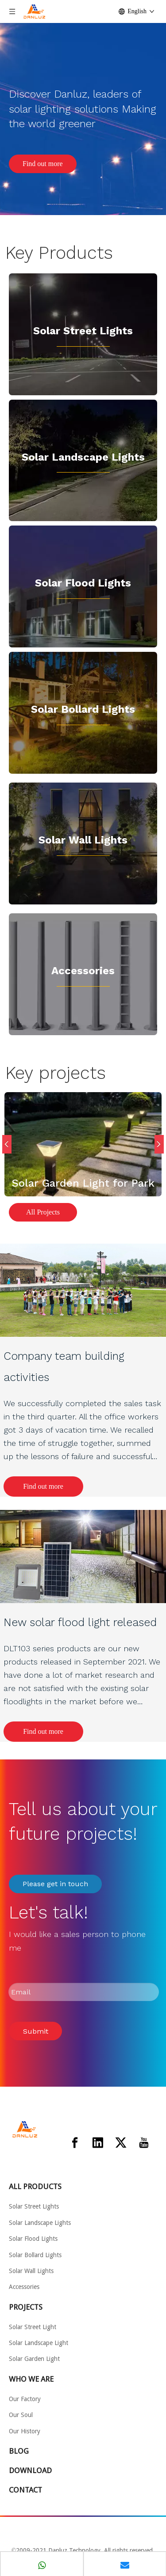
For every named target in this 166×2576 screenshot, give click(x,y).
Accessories (83, 971)
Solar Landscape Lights (40, 2222)
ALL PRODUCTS (35, 2186)
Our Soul (21, 2414)
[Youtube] (143, 2142)
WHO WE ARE (31, 2379)
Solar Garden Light (34, 2358)
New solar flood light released (80, 1622)
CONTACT (25, 2489)
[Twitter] (120, 2142)
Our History (24, 2430)
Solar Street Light (32, 2326)
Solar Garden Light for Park (83, 1183)
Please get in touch (55, 1884)
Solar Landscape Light (80, 457)
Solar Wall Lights (83, 840)
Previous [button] (7, 1144)
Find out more (43, 163)
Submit (35, 2031)
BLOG (19, 2451)
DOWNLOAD (30, 2470)
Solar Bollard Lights (83, 709)
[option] (83, 1144)
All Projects (43, 1212)
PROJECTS (25, 2307)
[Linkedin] (97, 2142)
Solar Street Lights (83, 331)
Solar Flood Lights (83, 583)
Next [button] (159, 1144)
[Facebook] (74, 2142)
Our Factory (25, 2398)
